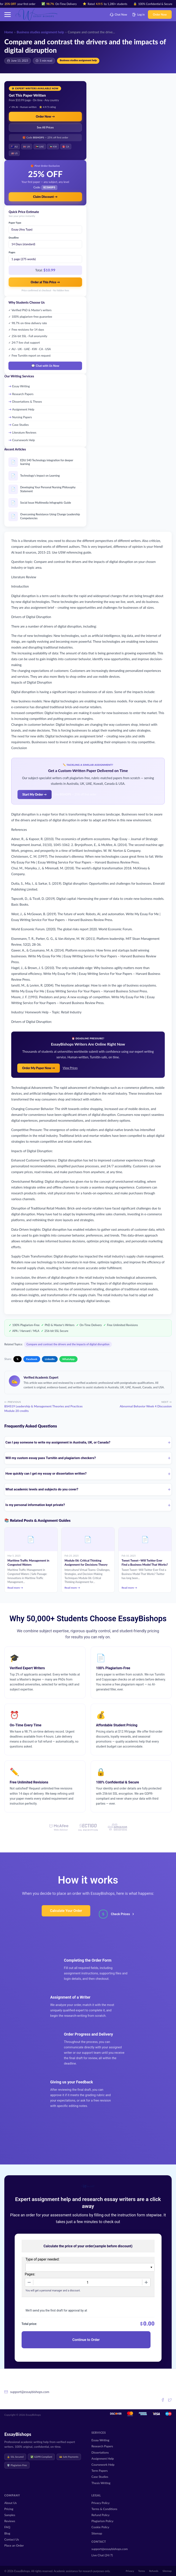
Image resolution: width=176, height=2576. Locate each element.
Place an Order (14, 2545)
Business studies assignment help (40, 32)
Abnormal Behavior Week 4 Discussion (146, 1406)
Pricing (8, 2508)
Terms (141, 2570)
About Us (10, 2502)
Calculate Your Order (66, 1910)
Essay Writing (21, 386)
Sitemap (97, 2533)
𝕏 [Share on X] (17, 1358)
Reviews (9, 2520)
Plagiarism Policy (103, 2520)
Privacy (130, 2570)
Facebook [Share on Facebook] (31, 1358)
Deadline (14, 237)
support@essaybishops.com (110, 2548)
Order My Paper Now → (38, 1067)
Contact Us (11, 2539)
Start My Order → (34, 794)
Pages (12, 251)
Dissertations (100, 2452)
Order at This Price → (45, 282)
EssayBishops (17, 2433)
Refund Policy (101, 2514)
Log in (139, 14)
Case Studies (20, 424)
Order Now (160, 14)
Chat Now (118, 14)
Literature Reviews (24, 432)
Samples (9, 2514)
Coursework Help (23, 439)
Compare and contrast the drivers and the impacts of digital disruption (67, 1344)
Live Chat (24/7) (102, 2555)
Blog (7, 2533)
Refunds (153, 2570)
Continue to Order (86, 2339)
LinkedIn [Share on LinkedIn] (50, 1358)
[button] (7, 14)
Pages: (30, 2274)
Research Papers (22, 393)
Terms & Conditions (104, 2508)
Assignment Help (23, 409)
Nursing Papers (22, 416)
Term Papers (100, 2470)
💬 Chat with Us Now (45, 365)
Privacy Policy (101, 2502)
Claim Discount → (45, 196)
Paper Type (15, 222)
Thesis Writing (101, 2482)
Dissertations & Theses (27, 401)
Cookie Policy (100, 2526)
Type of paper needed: (42, 2259)
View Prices (70, 1067)
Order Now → (45, 116)
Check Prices (120, 1914)
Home (8, 32)
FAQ (7, 2526)
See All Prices (45, 127)
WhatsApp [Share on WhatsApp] (68, 1358)
